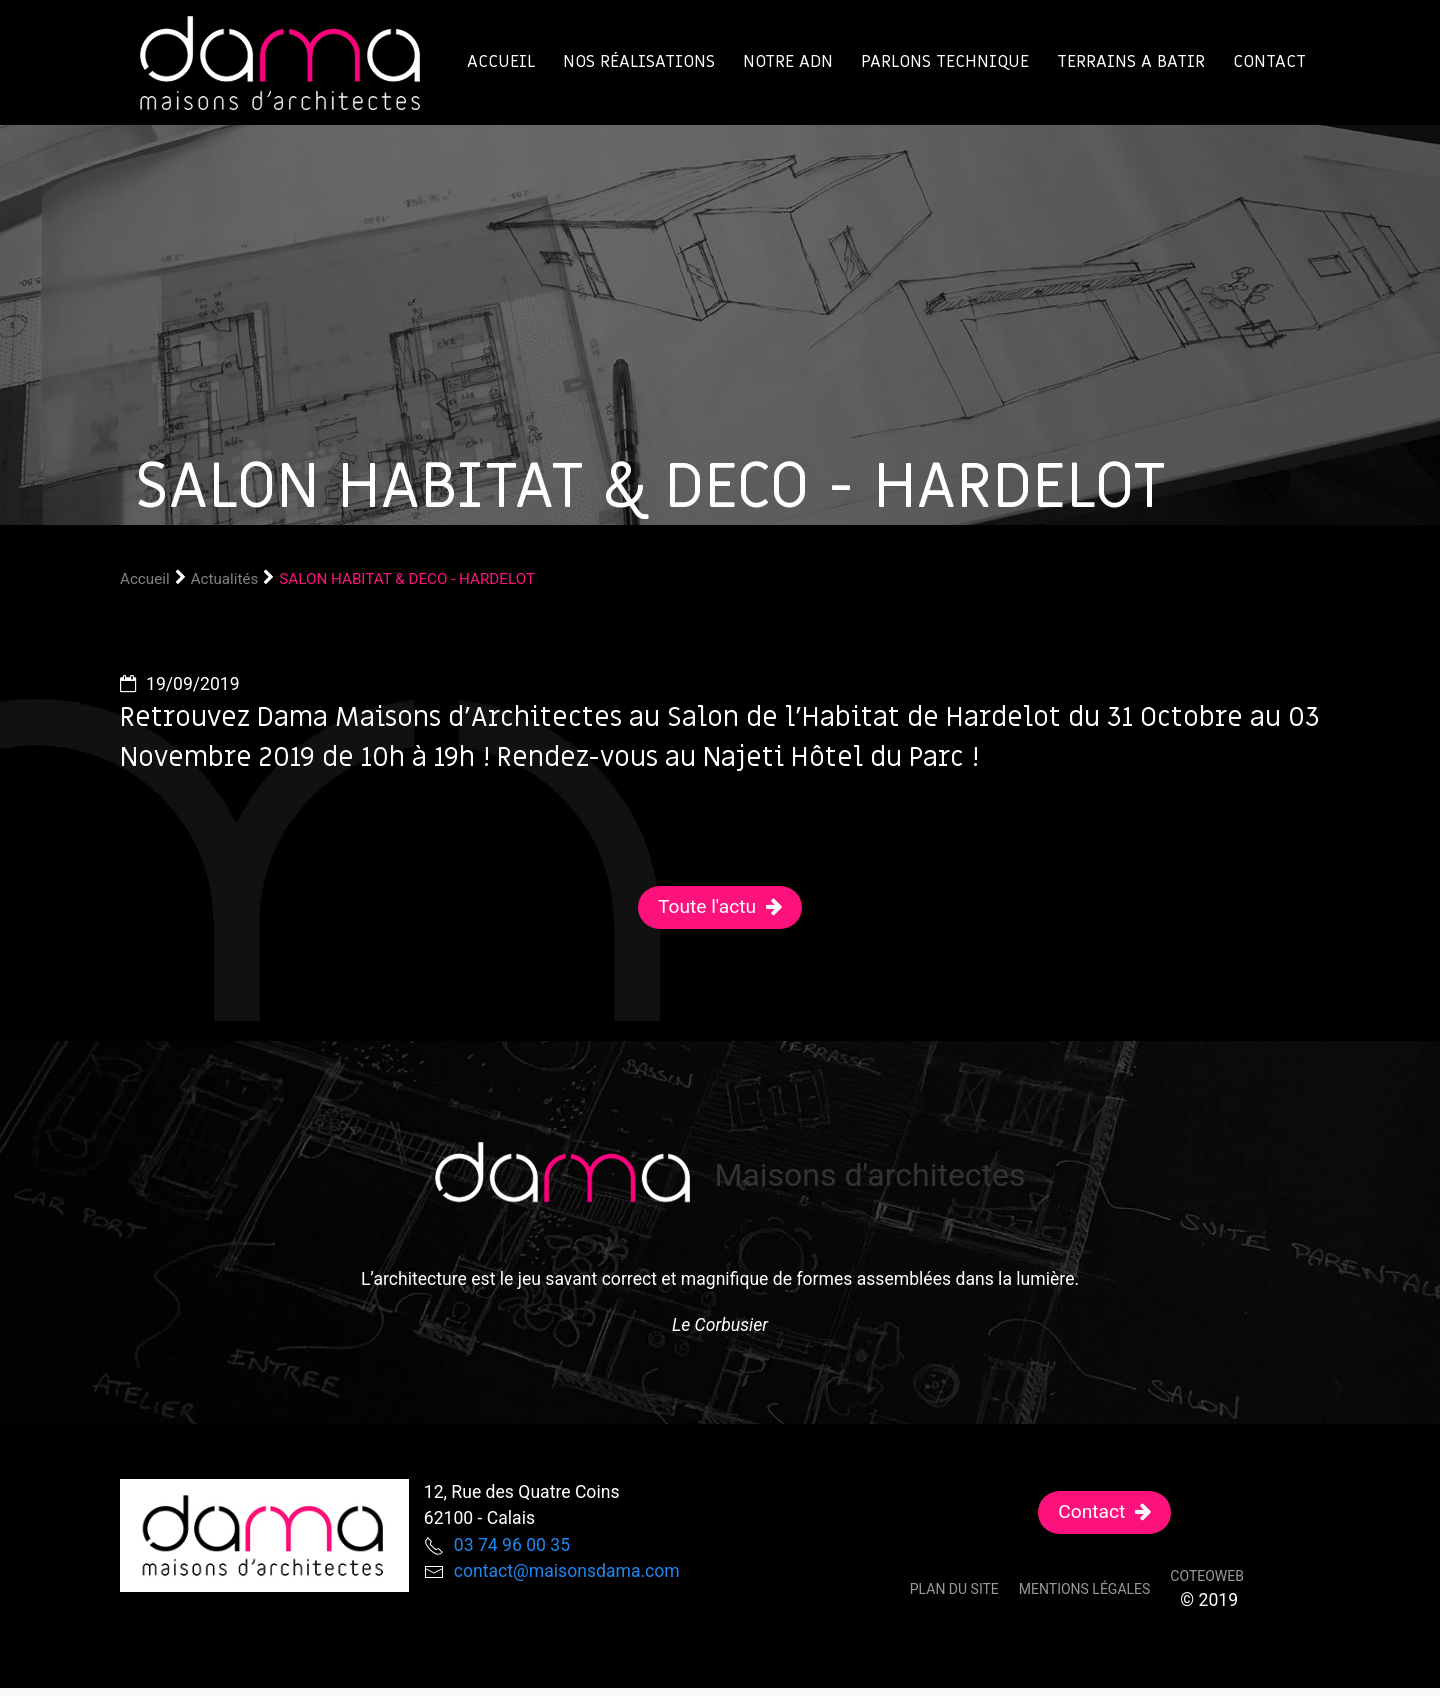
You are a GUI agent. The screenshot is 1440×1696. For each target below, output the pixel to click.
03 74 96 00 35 (512, 1545)
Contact (1269, 61)
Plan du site (954, 1589)
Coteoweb (1207, 1576)
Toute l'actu (707, 906)
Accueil (501, 61)
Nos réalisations (639, 61)
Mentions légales (1085, 1589)
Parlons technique (945, 61)
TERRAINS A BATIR (1131, 61)
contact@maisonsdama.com (567, 1571)
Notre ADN (788, 61)
